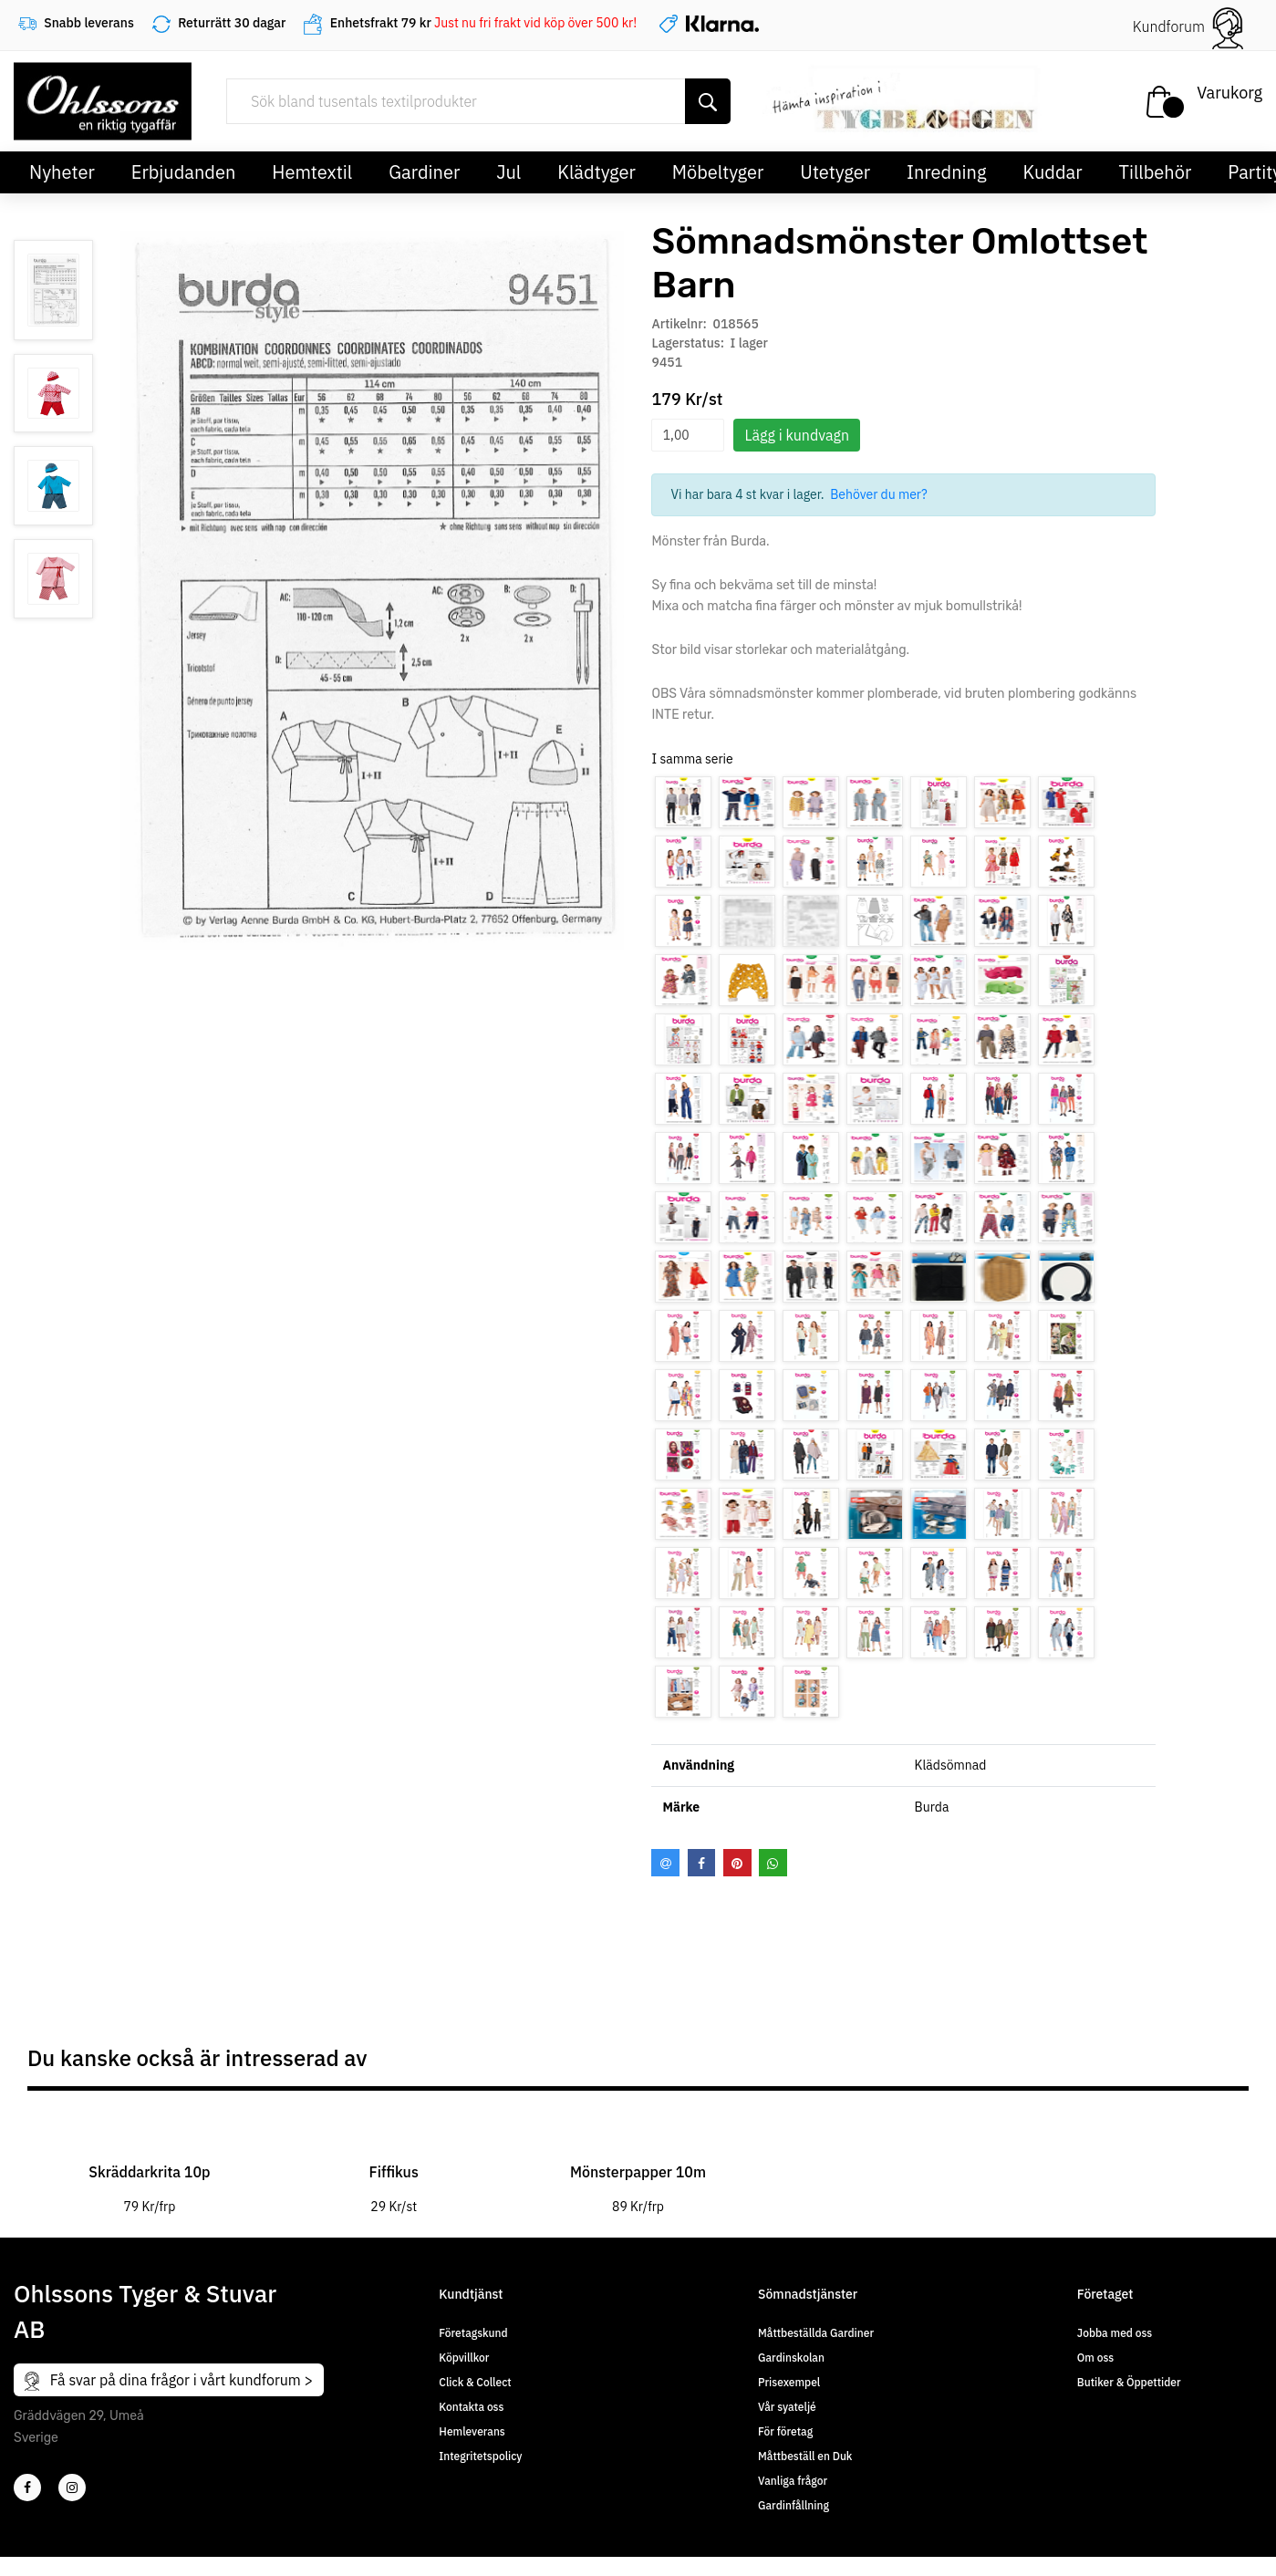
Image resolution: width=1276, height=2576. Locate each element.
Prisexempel (789, 2382)
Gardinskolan (791, 2357)
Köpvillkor (464, 2357)
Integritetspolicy (480, 2456)
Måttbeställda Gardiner (816, 2333)
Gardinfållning (793, 2505)
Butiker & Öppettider (1129, 2382)
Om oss (1095, 2357)
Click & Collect (475, 2382)
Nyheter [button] (62, 172)
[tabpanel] (149, 2163)
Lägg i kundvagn (796, 435)
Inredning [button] (946, 172)
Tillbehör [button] (1155, 172)
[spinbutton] (687, 435)
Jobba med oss (1114, 2333)
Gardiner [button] (424, 172)
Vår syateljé (787, 2407)
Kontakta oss (471, 2407)
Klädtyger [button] (596, 172)
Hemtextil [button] (312, 172)
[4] (72, 2487)
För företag (785, 2431)
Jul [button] (508, 172)
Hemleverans (471, 2431)
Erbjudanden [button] (183, 172)
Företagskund (473, 2333)
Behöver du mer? (879, 494)
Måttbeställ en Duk (805, 2456)
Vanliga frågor (792, 2481)
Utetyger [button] (835, 172)
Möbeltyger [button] (718, 172)
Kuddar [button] (1052, 172)
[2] (27, 2487)
